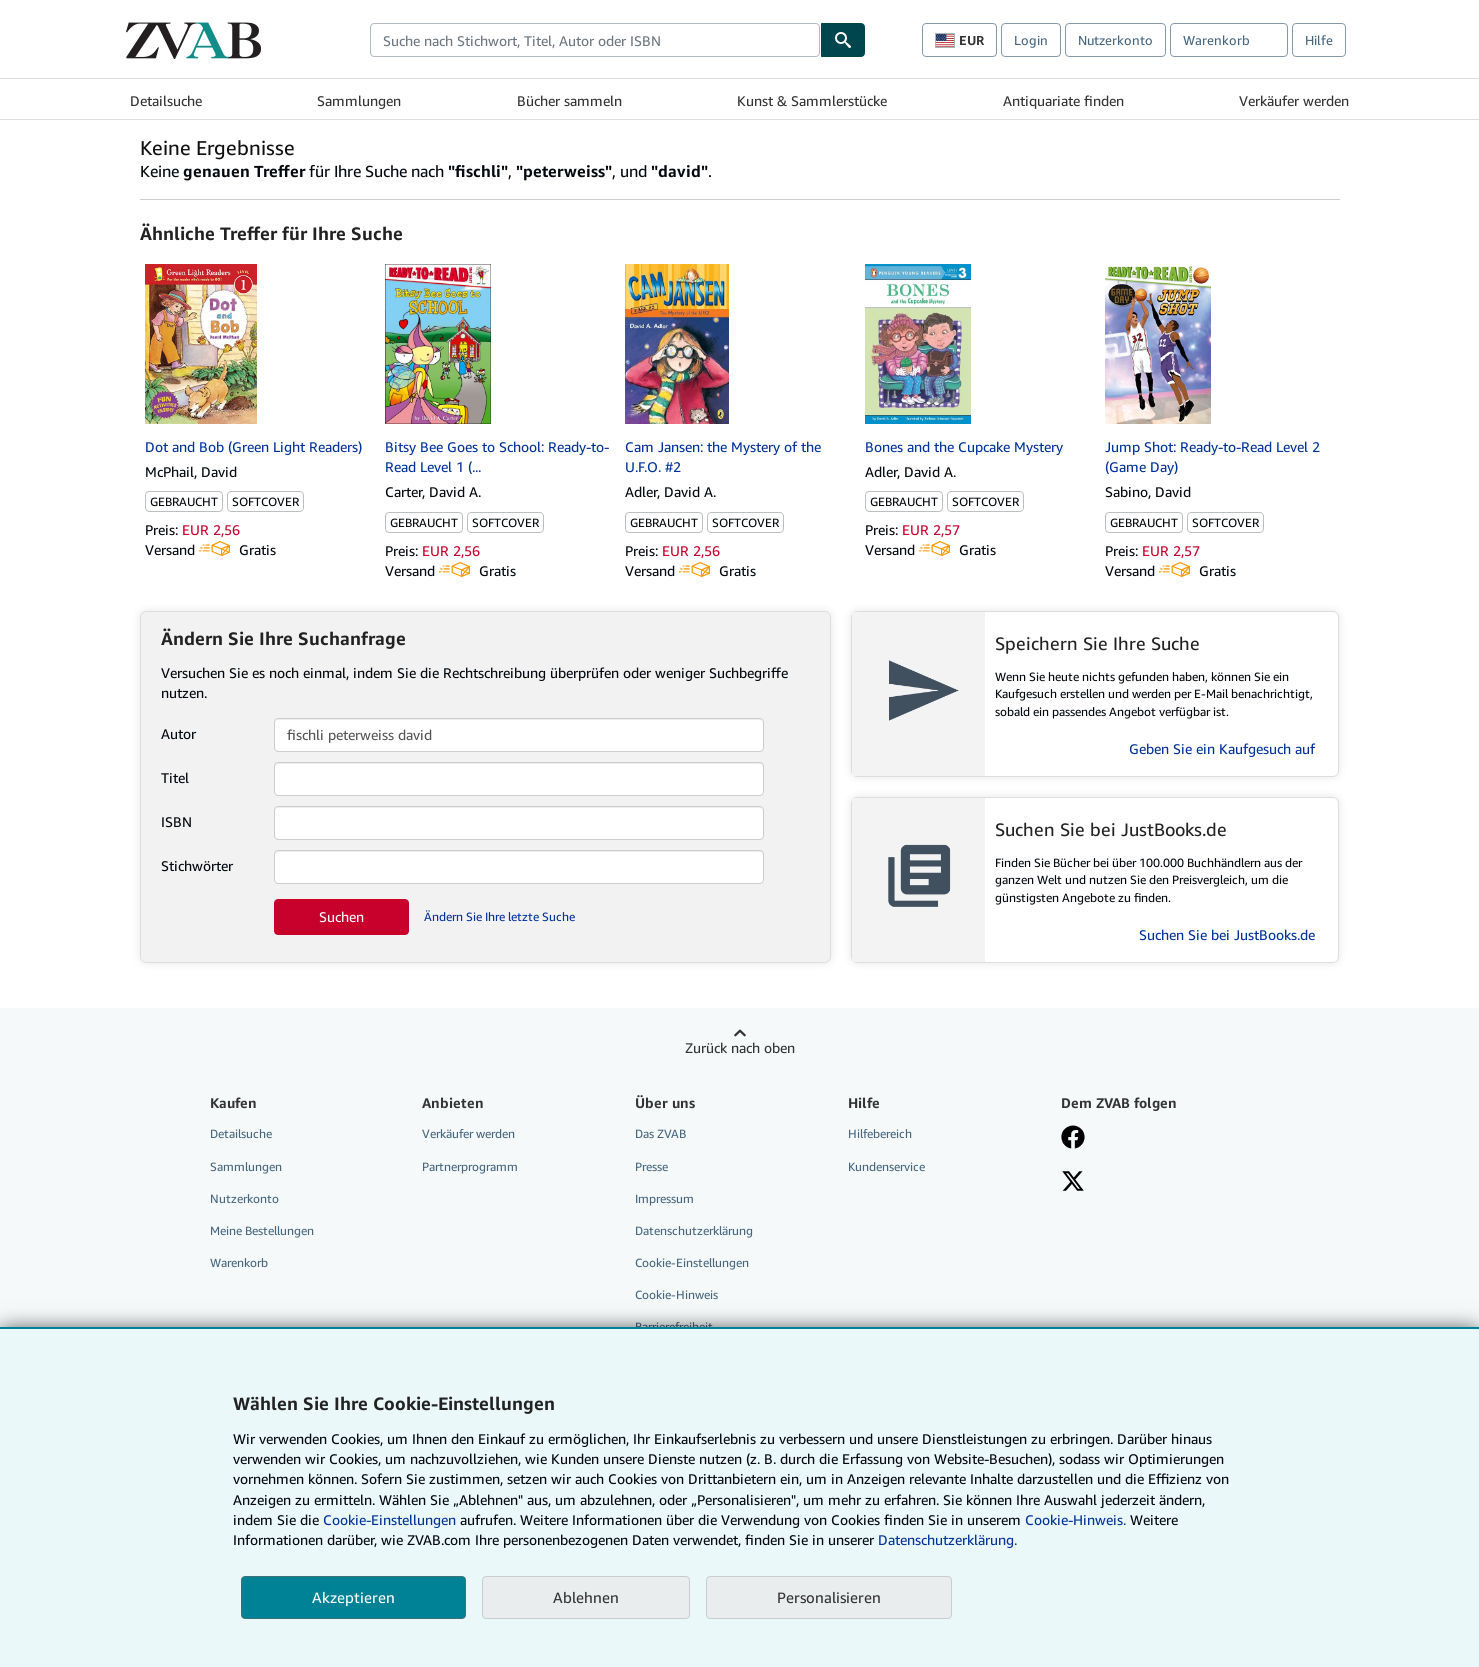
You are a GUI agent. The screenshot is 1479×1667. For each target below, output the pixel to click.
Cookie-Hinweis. (1075, 1519)
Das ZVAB (660, 1133)
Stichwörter (197, 865)
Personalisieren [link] (829, 1597)
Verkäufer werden (1294, 100)
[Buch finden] (843, 40)
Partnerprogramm (470, 1166)
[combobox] (595, 40)
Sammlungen (359, 100)
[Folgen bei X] (1073, 1183)
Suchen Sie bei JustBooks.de (1227, 934)
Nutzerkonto (1115, 40)
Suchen (341, 916)
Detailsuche (166, 100)
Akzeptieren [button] (353, 1597)
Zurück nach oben (740, 1047)
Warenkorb (239, 1262)
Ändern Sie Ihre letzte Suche (499, 916)
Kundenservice (886, 1166)
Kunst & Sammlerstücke (812, 100)
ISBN (176, 821)
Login (1031, 40)
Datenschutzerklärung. (947, 1539)
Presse (651, 1166)
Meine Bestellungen (262, 1230)
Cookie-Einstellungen (389, 1519)
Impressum (664, 1198)
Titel (175, 777)
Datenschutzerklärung (694, 1230)
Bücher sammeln (569, 100)
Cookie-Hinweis (676, 1294)
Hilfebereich (880, 1133)
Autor (178, 733)
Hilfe (1319, 40)
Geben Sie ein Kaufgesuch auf (1222, 748)
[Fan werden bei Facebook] (1073, 1139)
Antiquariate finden (1063, 100)
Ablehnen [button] (586, 1597)
